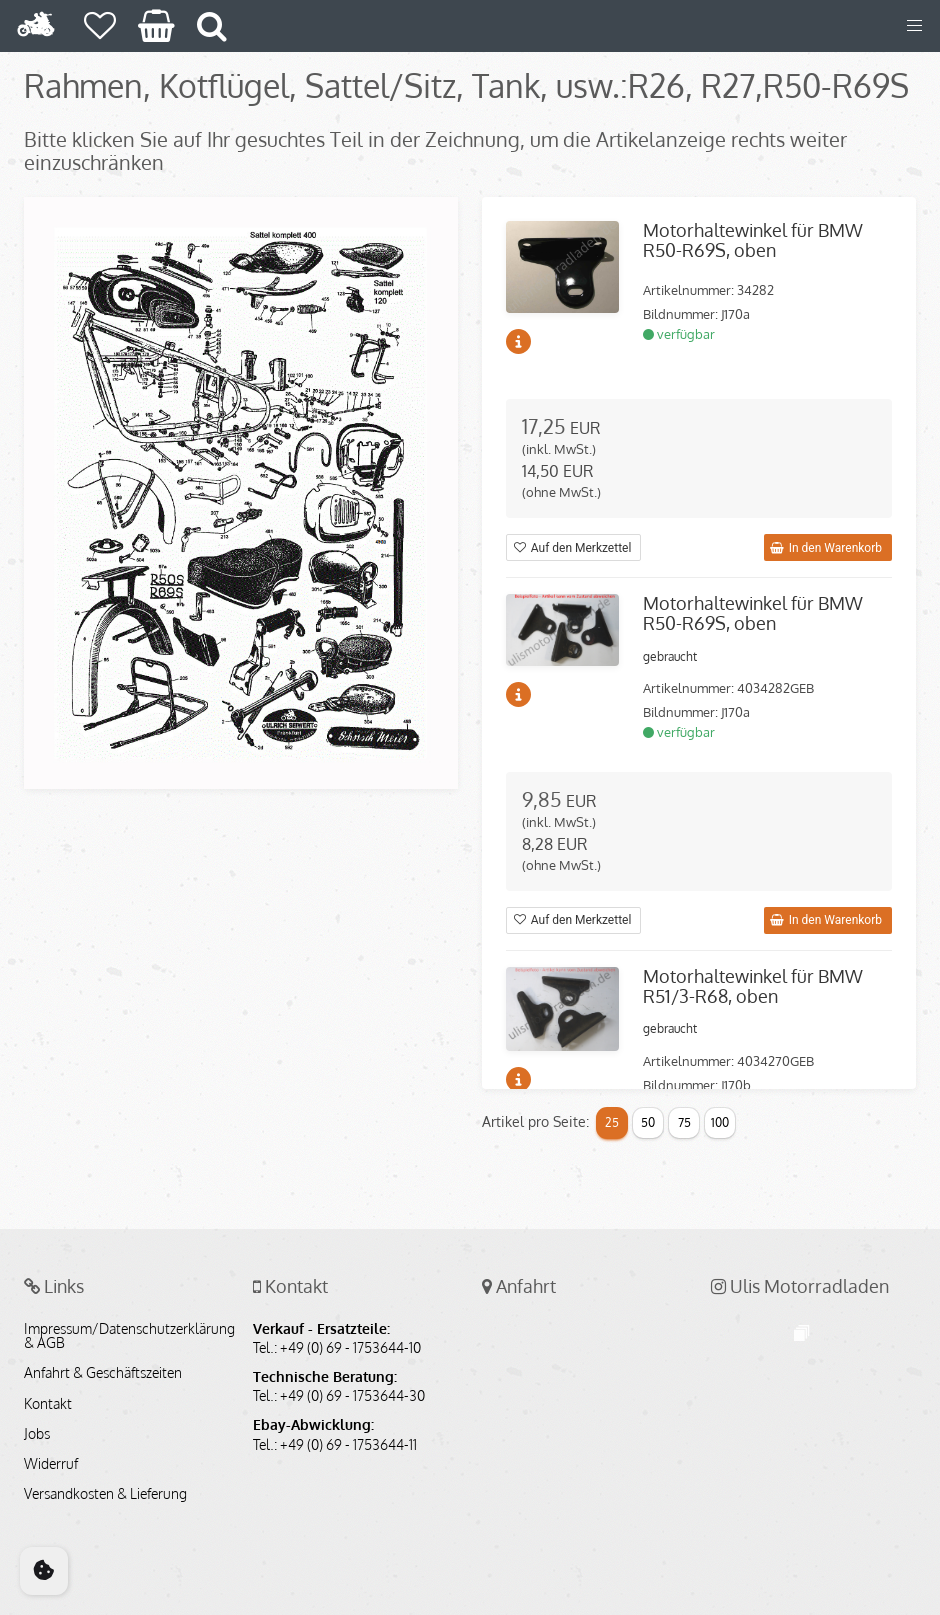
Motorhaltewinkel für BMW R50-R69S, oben (753, 240)
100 (720, 1122)
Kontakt (48, 1404)
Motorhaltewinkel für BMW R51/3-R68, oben (753, 986)
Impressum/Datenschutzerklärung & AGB (126, 1336)
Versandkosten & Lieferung (105, 1494)
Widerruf (51, 1464)
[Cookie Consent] (44, 1571)
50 (648, 1122)
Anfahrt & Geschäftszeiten (103, 1373)
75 (684, 1122)
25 (612, 1122)
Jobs (37, 1434)
